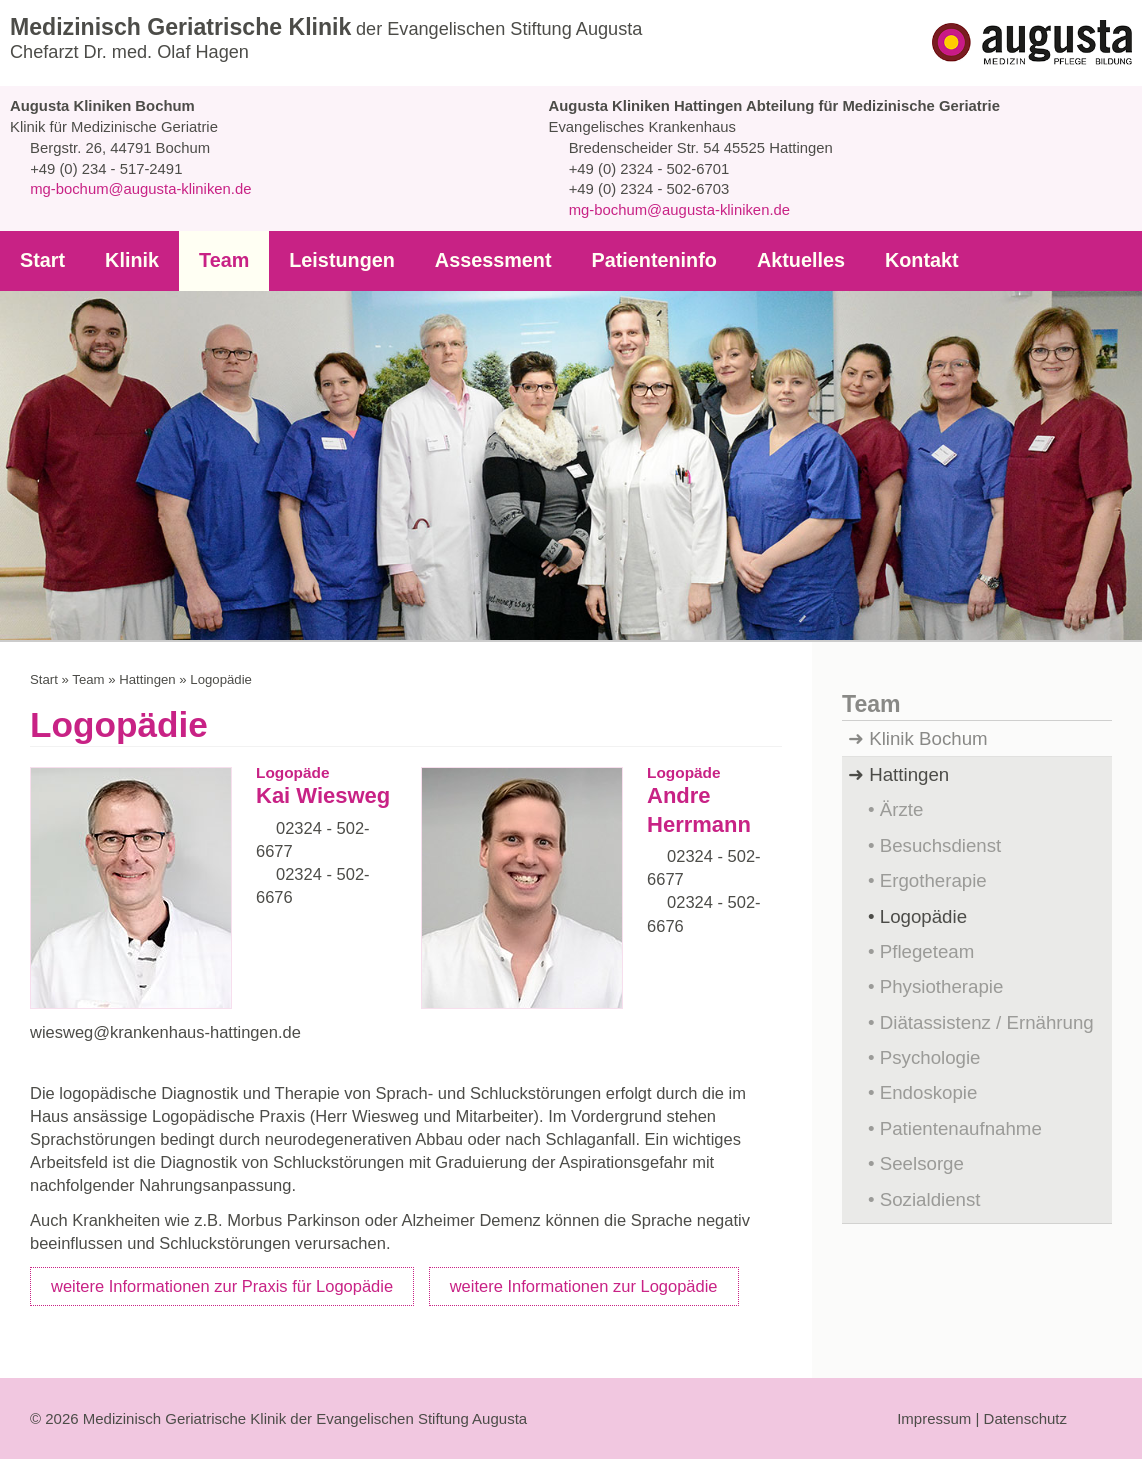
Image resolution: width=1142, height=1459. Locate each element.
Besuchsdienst (941, 845)
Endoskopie (929, 1092)
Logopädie (924, 916)
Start (42, 260)
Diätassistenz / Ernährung (988, 1022)
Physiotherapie (941, 986)
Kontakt (893, 260)
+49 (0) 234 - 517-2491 (103, 169)
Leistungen (333, 260)
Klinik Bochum (930, 738)
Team (219, 260)
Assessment (478, 260)
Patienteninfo (633, 260)
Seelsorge (921, 1163)
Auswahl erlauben (768, 1400)
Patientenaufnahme (962, 1128)
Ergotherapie (932, 880)
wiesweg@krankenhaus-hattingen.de (168, 1032)
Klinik (129, 260)
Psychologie (931, 1057)
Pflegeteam (927, 951)
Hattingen (140, 679)
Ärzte (900, 809)
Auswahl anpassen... (933, 1400)
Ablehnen (641, 1400)
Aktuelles (776, 260)
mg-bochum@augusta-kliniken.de (140, 189)
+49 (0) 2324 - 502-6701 (646, 169)
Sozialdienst (931, 1199)
